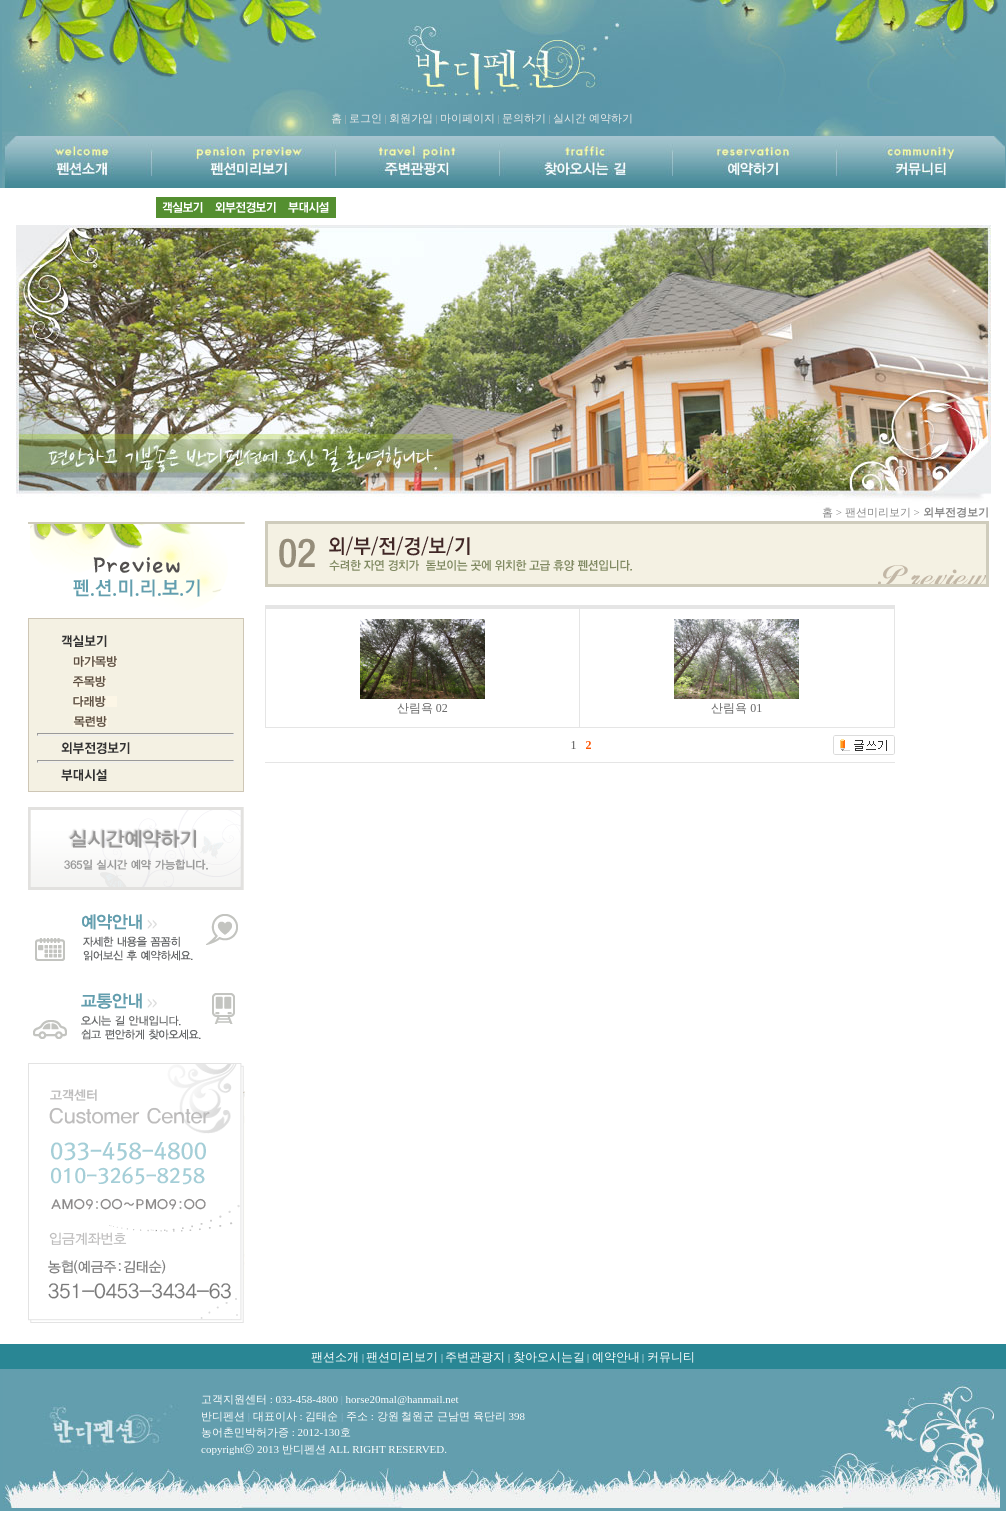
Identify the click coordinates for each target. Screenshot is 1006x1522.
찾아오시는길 (549, 1357)
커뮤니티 (671, 1357)
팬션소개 (335, 1357)
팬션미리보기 (402, 1357)
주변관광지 (475, 1357)
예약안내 (616, 1357)
